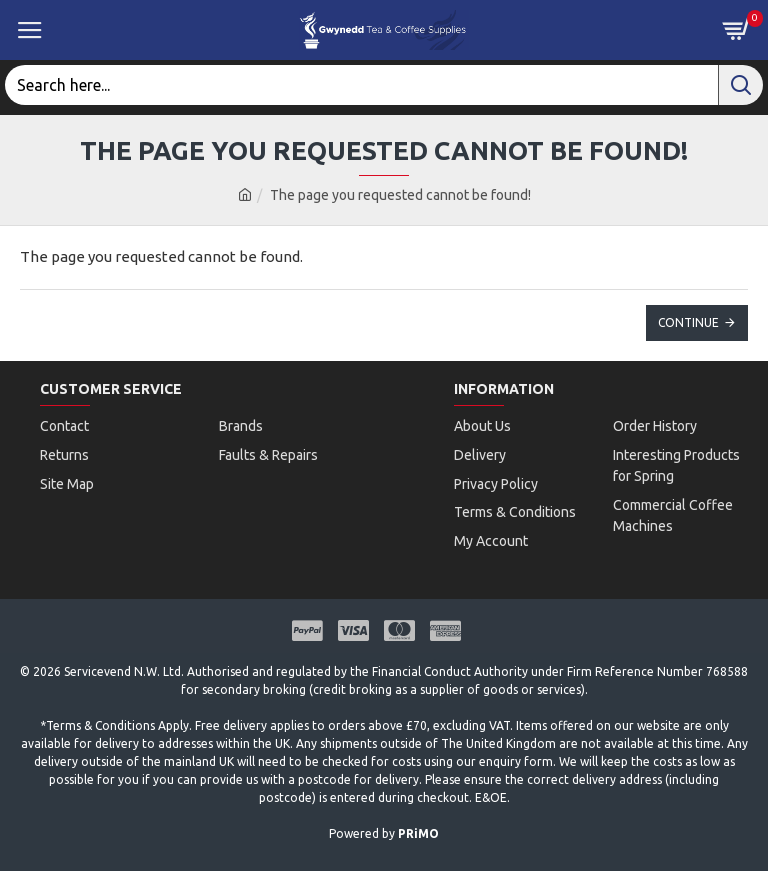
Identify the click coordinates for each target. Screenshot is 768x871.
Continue (688, 322)
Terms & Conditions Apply (117, 712)
